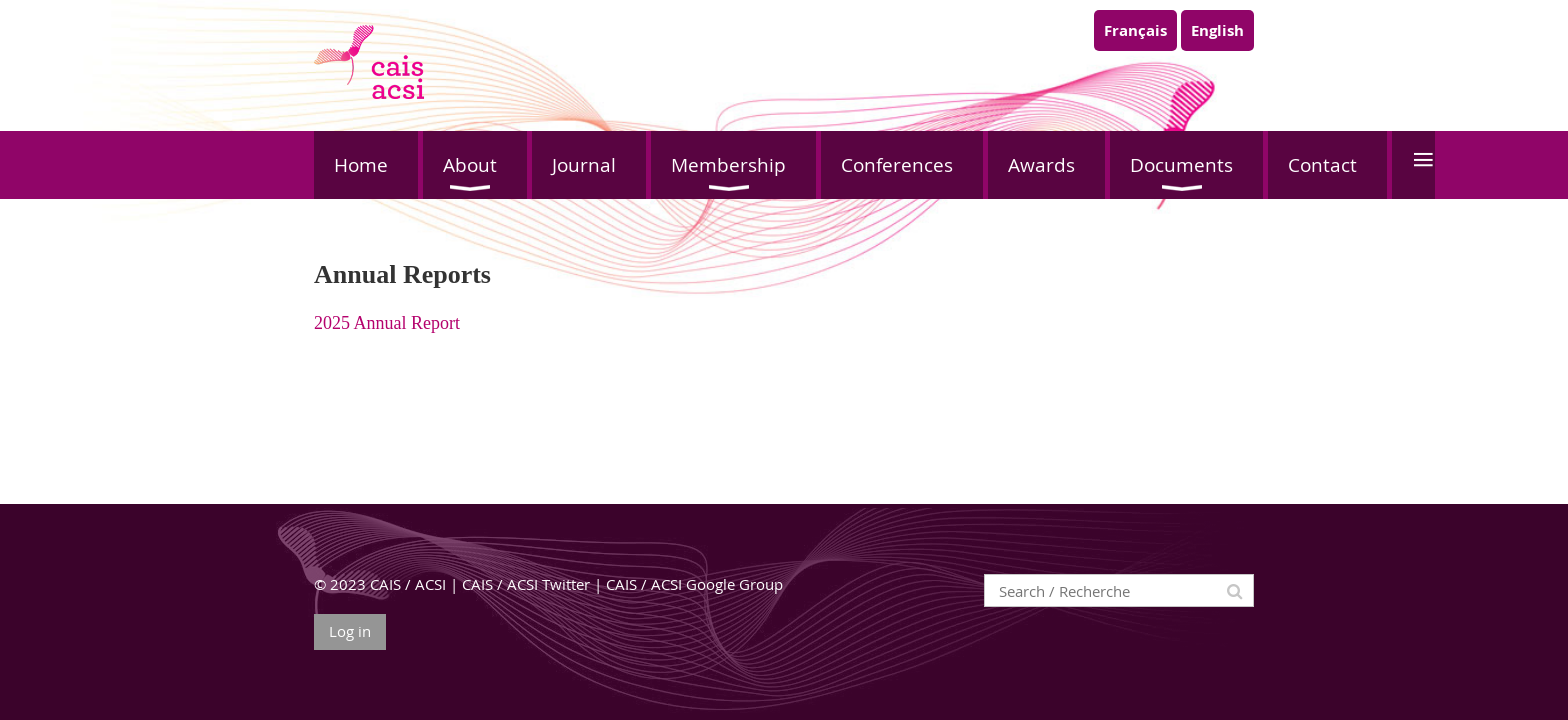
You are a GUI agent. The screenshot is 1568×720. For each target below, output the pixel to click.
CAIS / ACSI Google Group (694, 584)
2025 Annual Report (387, 323)
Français (1135, 30)
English (1217, 30)
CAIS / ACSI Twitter (526, 584)
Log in (350, 631)
